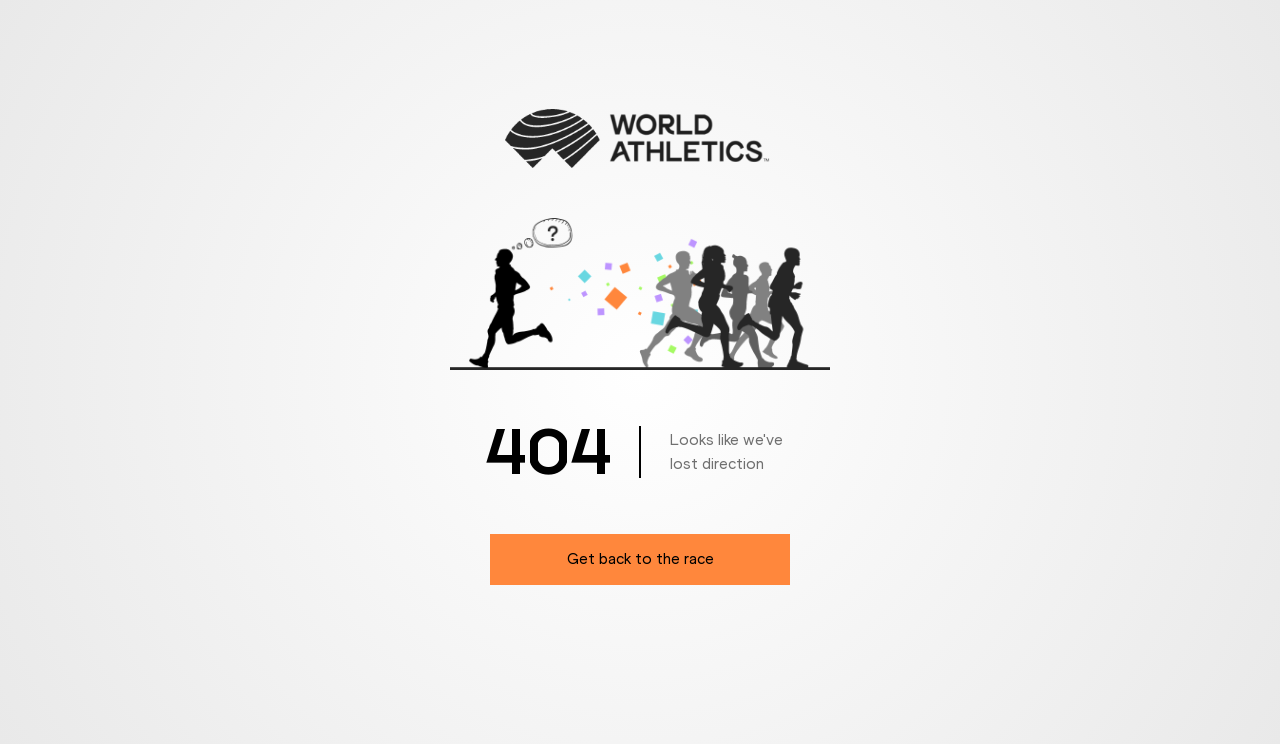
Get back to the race (640, 558)
